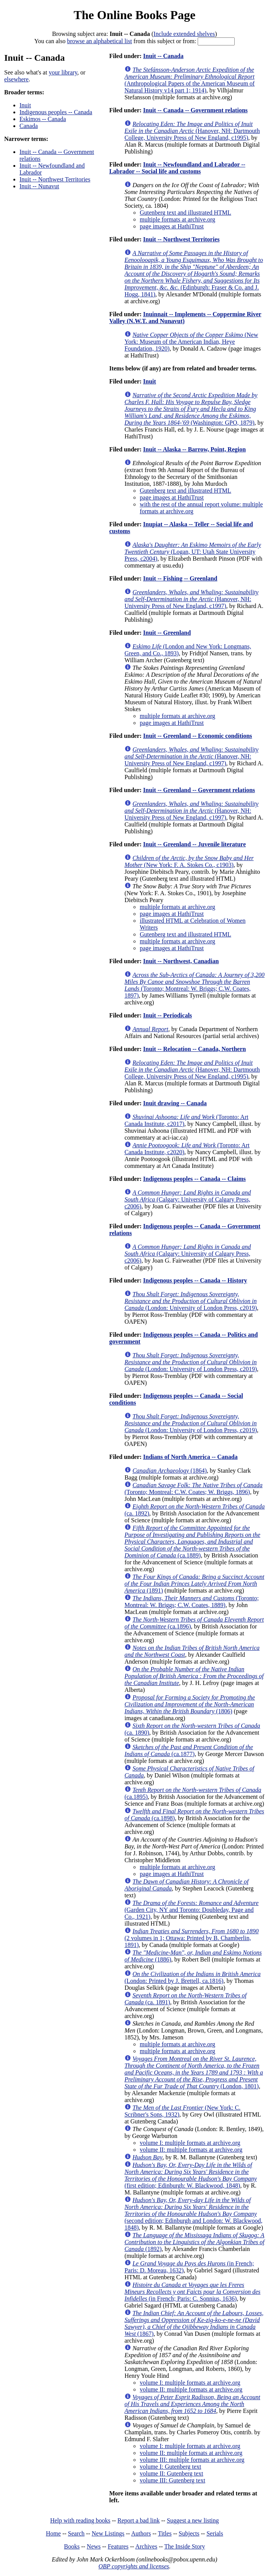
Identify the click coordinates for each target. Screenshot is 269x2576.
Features (118, 2546)
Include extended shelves (184, 34)
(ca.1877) (188, 1750)
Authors (141, 2533)
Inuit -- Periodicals (167, 1015)
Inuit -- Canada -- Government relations (195, 110)
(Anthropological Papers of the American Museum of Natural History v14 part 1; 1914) (189, 80)
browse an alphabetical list (99, 41)
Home (53, 2533)
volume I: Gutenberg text (170, 2466)
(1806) (189, 1704)
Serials (214, 2533)
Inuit (25, 105)
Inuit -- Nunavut (39, 186)
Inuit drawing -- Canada (175, 1103)
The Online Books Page (134, 15)
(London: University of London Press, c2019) (190, 1301)
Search (76, 2533)
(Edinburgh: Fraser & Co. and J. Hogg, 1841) (193, 274)
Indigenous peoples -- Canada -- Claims (194, 1179)
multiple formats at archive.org (177, 219)
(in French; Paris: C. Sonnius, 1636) (192, 2292)
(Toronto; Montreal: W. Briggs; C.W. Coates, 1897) (194, 985)
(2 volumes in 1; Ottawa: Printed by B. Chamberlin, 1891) (191, 1938)
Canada (28, 126)
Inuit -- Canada (163, 56)
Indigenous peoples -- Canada (55, 112)
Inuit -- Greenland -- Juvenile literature (194, 844)
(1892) (194, 2242)
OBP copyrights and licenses (133, 2566)
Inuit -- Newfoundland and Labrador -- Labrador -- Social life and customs (177, 168)
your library (63, 72)
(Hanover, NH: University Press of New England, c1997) (191, 599)
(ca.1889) (192, 1542)
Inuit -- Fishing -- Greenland (180, 578)
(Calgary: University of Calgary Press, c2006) (187, 1199)
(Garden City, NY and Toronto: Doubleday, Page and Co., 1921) (191, 1910)
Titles (165, 2533)
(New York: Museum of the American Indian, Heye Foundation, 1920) (191, 342)
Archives (146, 2546)
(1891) (194, 1583)
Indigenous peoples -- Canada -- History (195, 1280)
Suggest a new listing (193, 2520)
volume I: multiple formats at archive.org (190, 2142)
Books (72, 2546)
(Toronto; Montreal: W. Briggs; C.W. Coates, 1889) (191, 1601)
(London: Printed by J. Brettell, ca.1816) (192, 1977)
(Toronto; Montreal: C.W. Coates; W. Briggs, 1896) (193, 1488)
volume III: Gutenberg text (172, 2480)
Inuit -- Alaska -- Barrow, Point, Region (194, 449)
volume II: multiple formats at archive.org (191, 2149)
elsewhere (16, 79)
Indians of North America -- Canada (190, 1457)
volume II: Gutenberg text (171, 2473)
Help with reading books (80, 2520)
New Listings (108, 2533)
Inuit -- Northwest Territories (54, 179)
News (93, 2546)
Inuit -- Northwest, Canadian (181, 961)
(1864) (169, 1470)
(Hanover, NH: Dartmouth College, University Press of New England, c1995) (192, 131)
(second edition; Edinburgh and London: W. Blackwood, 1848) (193, 2214)
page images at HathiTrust (172, 226)
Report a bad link (139, 2520)
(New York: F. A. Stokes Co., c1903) (189, 861)
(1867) (193, 2323)
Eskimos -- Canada (42, 119)
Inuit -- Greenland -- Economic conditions (197, 736)
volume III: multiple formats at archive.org (192, 2459)
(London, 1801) (193, 2072)
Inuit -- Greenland (167, 632)
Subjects (189, 2533)
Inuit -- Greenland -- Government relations (199, 790)
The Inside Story (184, 2546)
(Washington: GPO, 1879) (190, 409)
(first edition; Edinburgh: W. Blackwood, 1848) (190, 2175)
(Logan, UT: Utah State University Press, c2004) (192, 552)
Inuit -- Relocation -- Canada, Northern (194, 1049)
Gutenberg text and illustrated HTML (185, 212)
